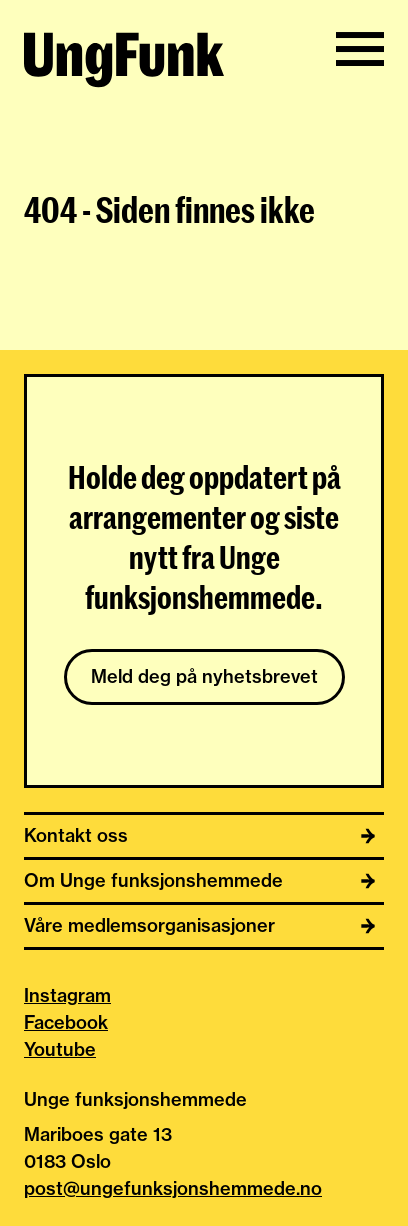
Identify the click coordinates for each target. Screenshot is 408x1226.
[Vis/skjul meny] (360, 49)
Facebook (66, 1022)
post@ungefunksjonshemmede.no (173, 1188)
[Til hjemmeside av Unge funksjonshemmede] (124, 63)
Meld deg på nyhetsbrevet (204, 676)
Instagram (67, 995)
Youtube (60, 1049)
